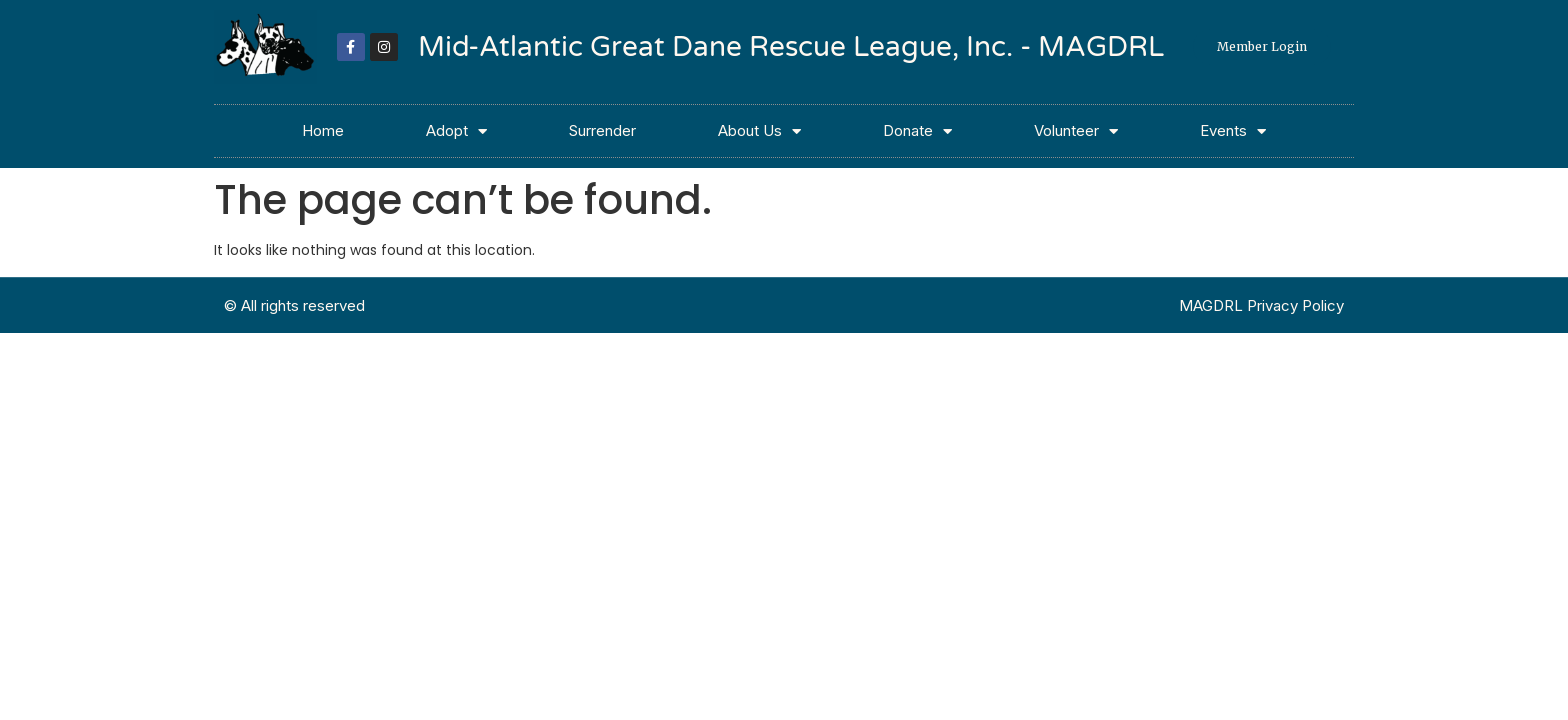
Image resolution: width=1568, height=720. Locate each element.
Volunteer (1076, 131)
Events (1233, 131)
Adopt (456, 131)
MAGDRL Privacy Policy (1261, 305)
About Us (759, 131)
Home (323, 130)
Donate (917, 131)
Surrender (602, 130)
